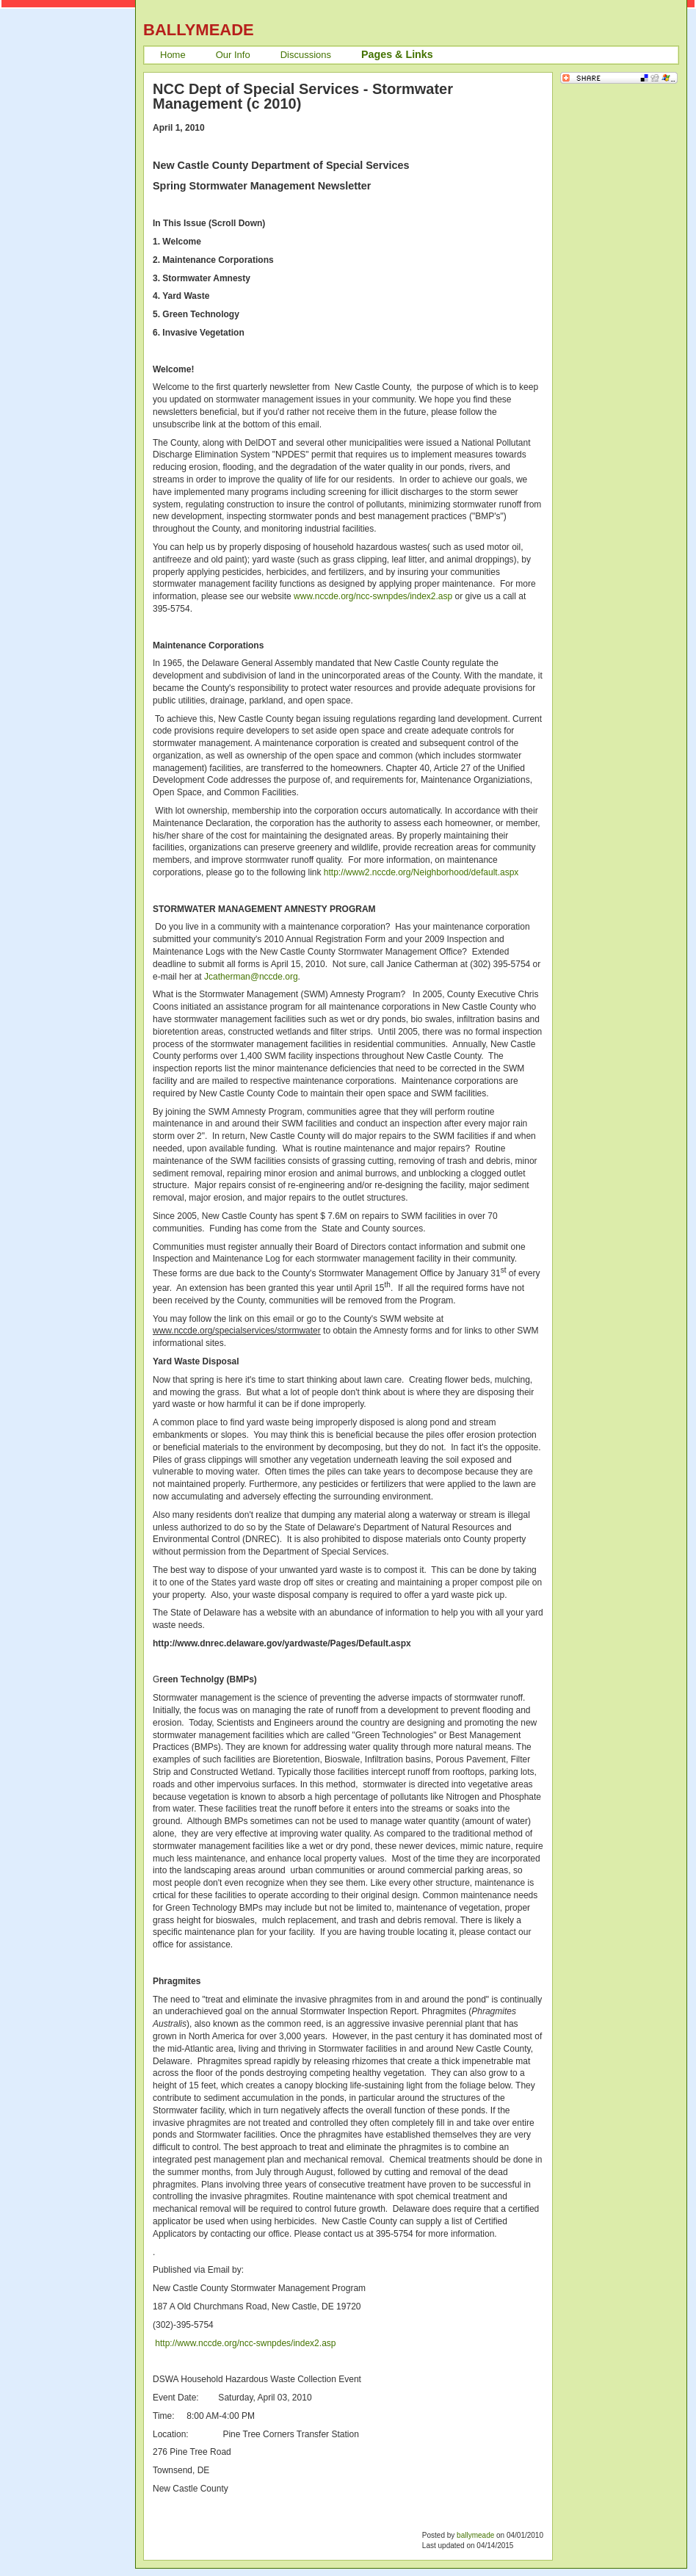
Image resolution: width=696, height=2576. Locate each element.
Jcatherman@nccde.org (251, 977)
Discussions (305, 54)
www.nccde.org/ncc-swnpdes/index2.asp (373, 596)
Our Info (233, 54)
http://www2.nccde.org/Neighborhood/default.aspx (421, 872)
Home (173, 54)
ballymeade (475, 2535)
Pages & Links (397, 54)
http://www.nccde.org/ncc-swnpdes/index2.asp (245, 2343)
